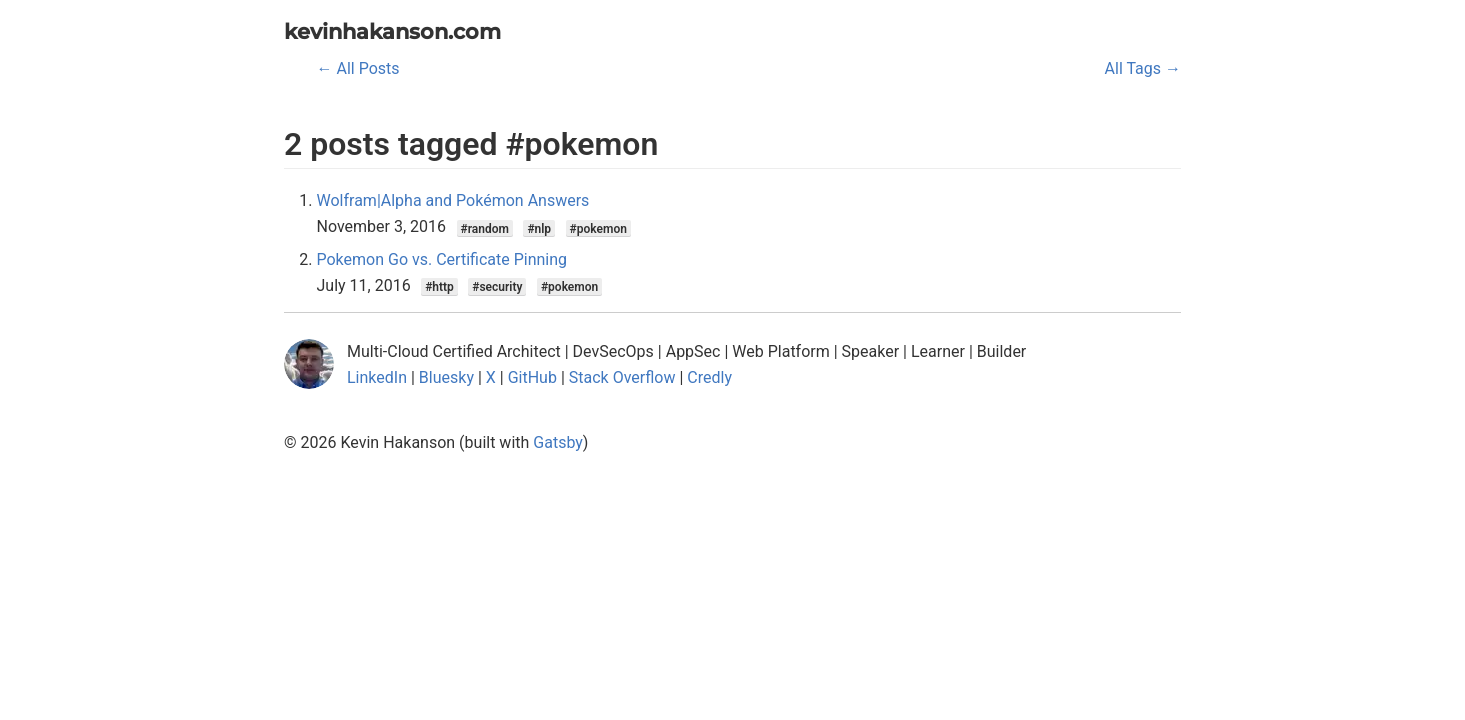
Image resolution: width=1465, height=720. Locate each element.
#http (439, 287)
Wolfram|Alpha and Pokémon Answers (453, 200)
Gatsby (558, 442)
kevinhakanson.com (392, 31)
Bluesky (446, 377)
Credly (709, 377)
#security (497, 287)
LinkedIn (377, 377)
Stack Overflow (622, 377)
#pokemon (598, 228)
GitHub (532, 377)
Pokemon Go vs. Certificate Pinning (442, 259)
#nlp (539, 228)
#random (485, 228)
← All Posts (358, 68)
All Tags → (1143, 68)
